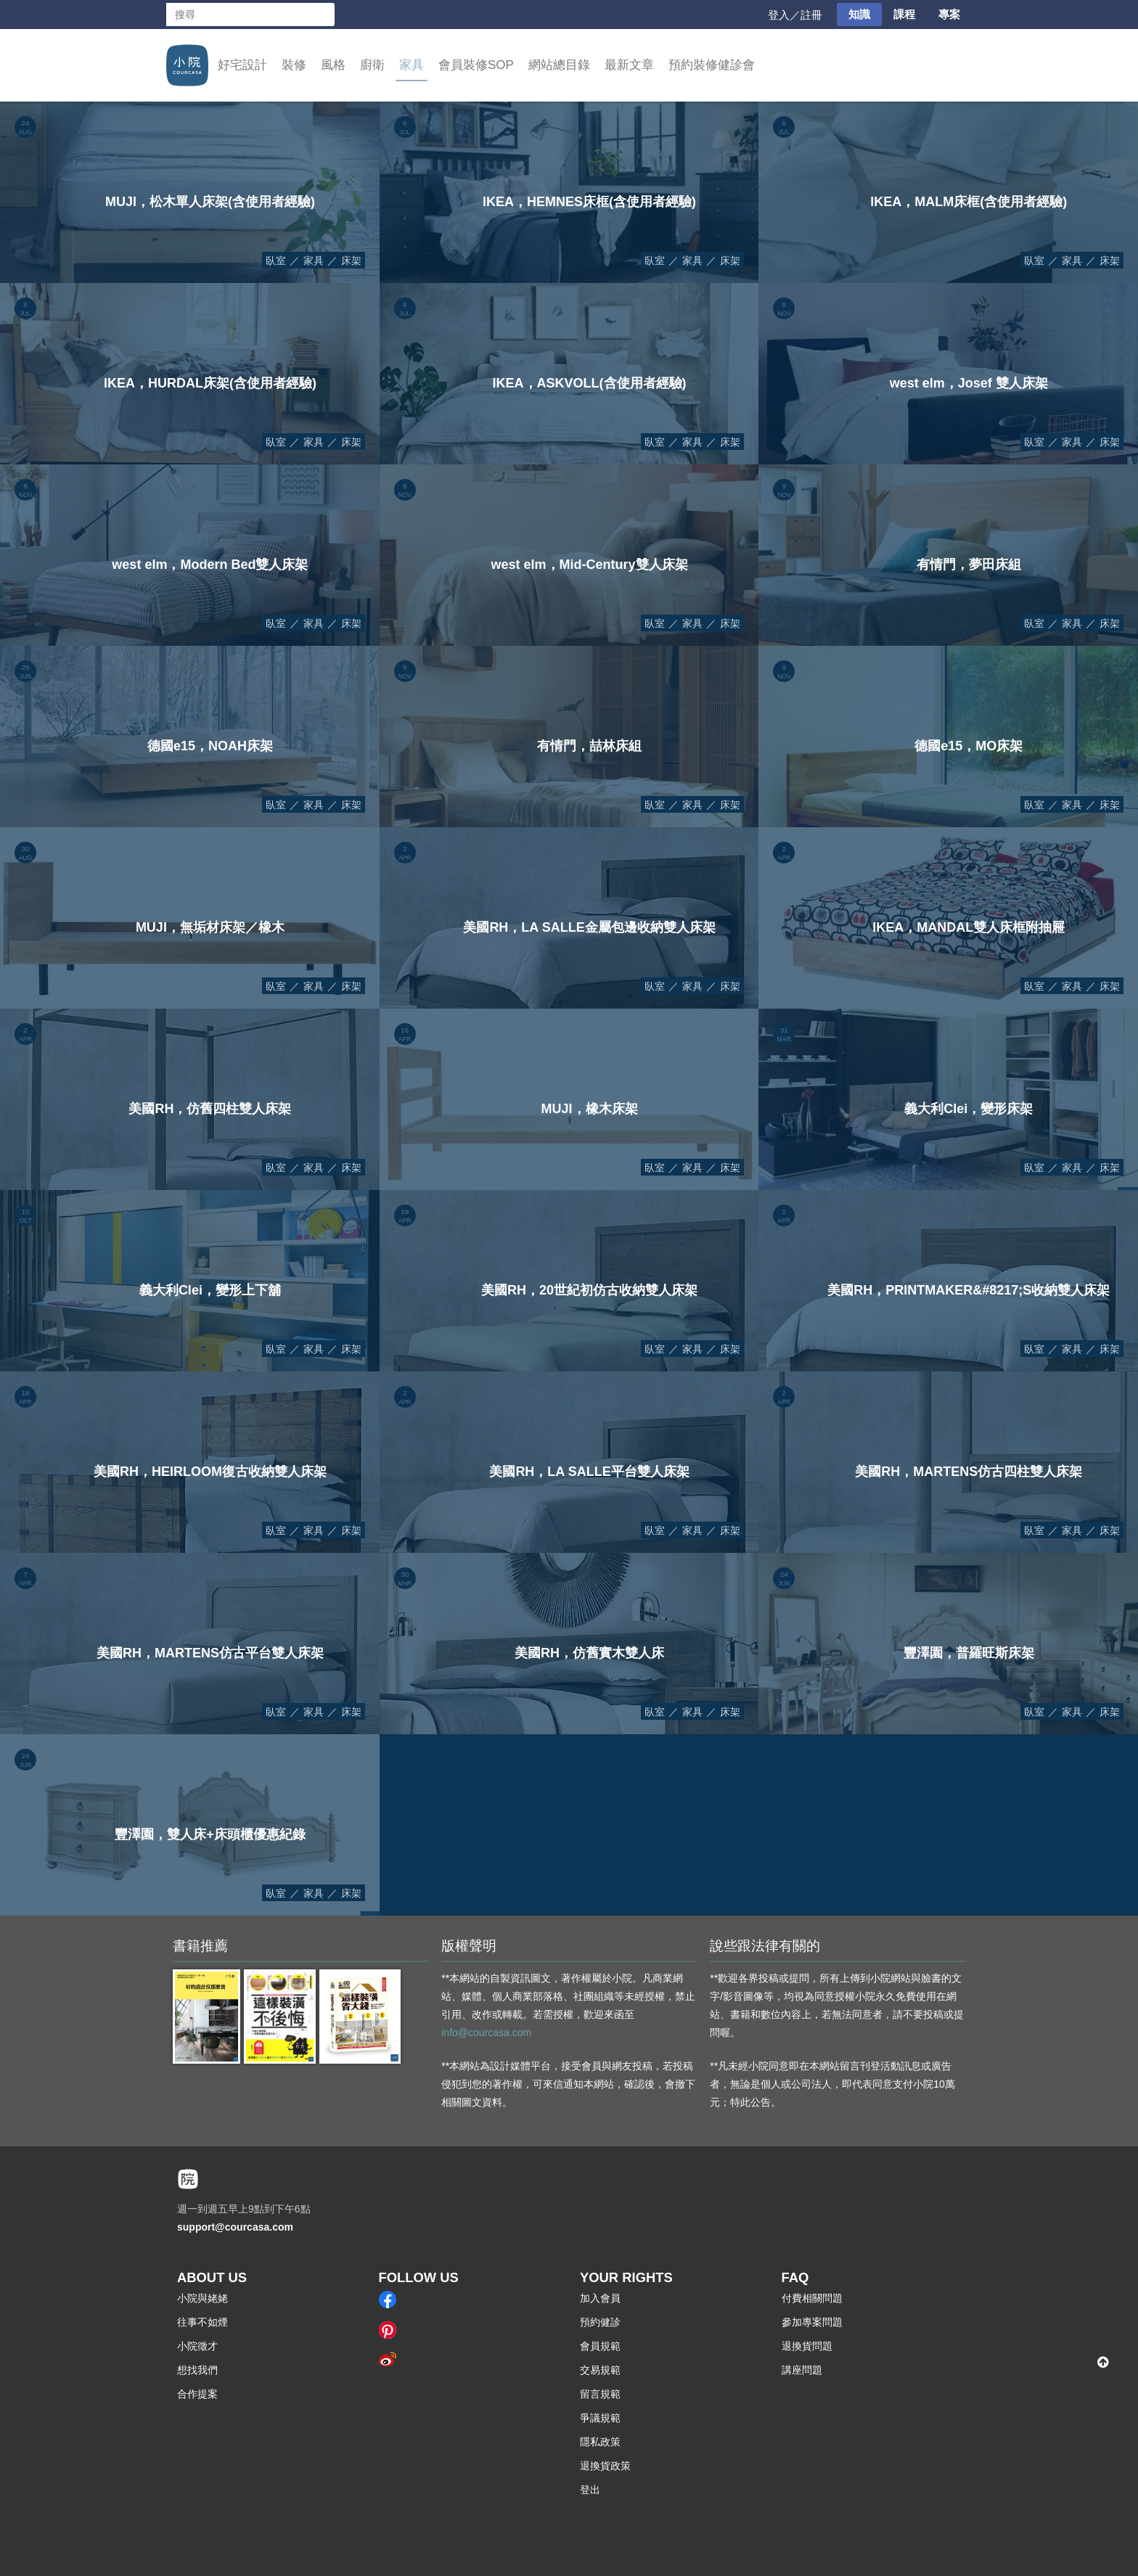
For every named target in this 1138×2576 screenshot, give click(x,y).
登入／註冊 (795, 15)
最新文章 (629, 65)
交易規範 (600, 2370)
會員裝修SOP (476, 65)
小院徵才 (197, 2346)
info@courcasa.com (486, 2032)
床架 (351, 260)
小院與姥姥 (202, 2298)
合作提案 (197, 2394)
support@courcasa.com (235, 2227)
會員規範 (600, 2346)
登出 (590, 2489)
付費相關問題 (812, 2298)
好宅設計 (242, 65)
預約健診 (600, 2322)
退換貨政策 (605, 2466)
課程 (904, 14)
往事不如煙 (202, 2322)
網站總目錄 (559, 65)
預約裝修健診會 (711, 65)
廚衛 (372, 65)
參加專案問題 (812, 2322)
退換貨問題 (807, 2346)
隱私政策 (600, 2442)
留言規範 (600, 2394)
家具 (411, 65)
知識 (859, 14)
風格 (333, 65)
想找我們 (197, 2370)
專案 (949, 14)
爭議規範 (600, 2418)
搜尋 (323, 14)
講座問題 (802, 2370)
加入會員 (600, 2298)
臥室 (276, 260)
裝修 (294, 65)
